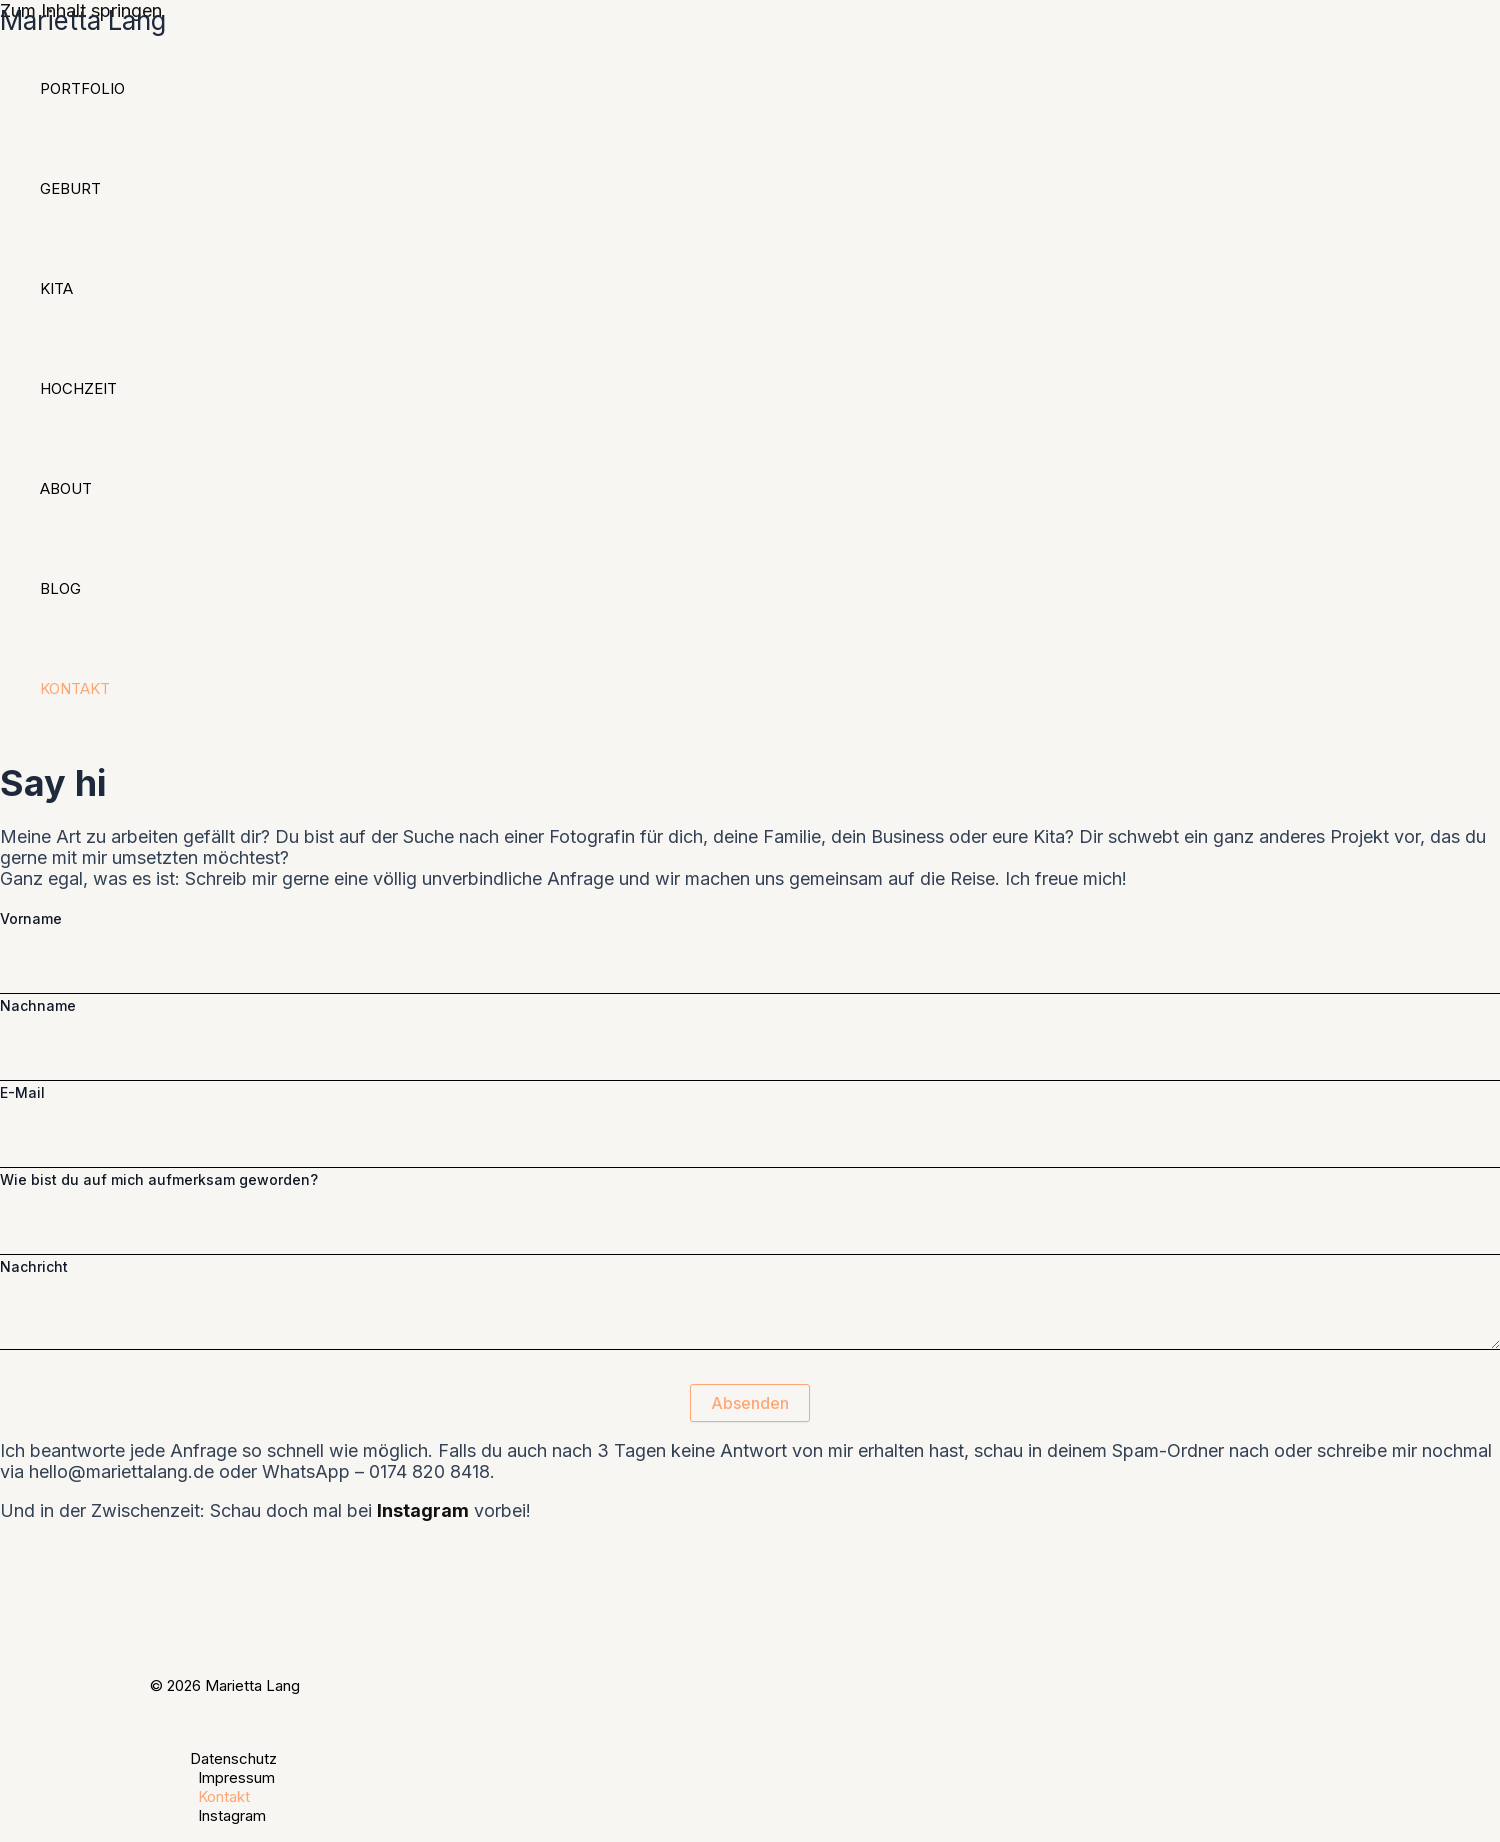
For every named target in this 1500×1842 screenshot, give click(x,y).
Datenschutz (233, 1758)
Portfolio (82, 88)
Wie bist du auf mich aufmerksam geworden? (159, 1179)
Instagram (232, 1815)
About (66, 488)
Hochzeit (78, 388)
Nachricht (34, 1266)
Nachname (38, 1005)
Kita (56, 288)
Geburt (70, 188)
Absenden (750, 1403)
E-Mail (22, 1092)
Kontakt (75, 688)
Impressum (236, 1777)
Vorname (31, 918)
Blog (60, 588)
